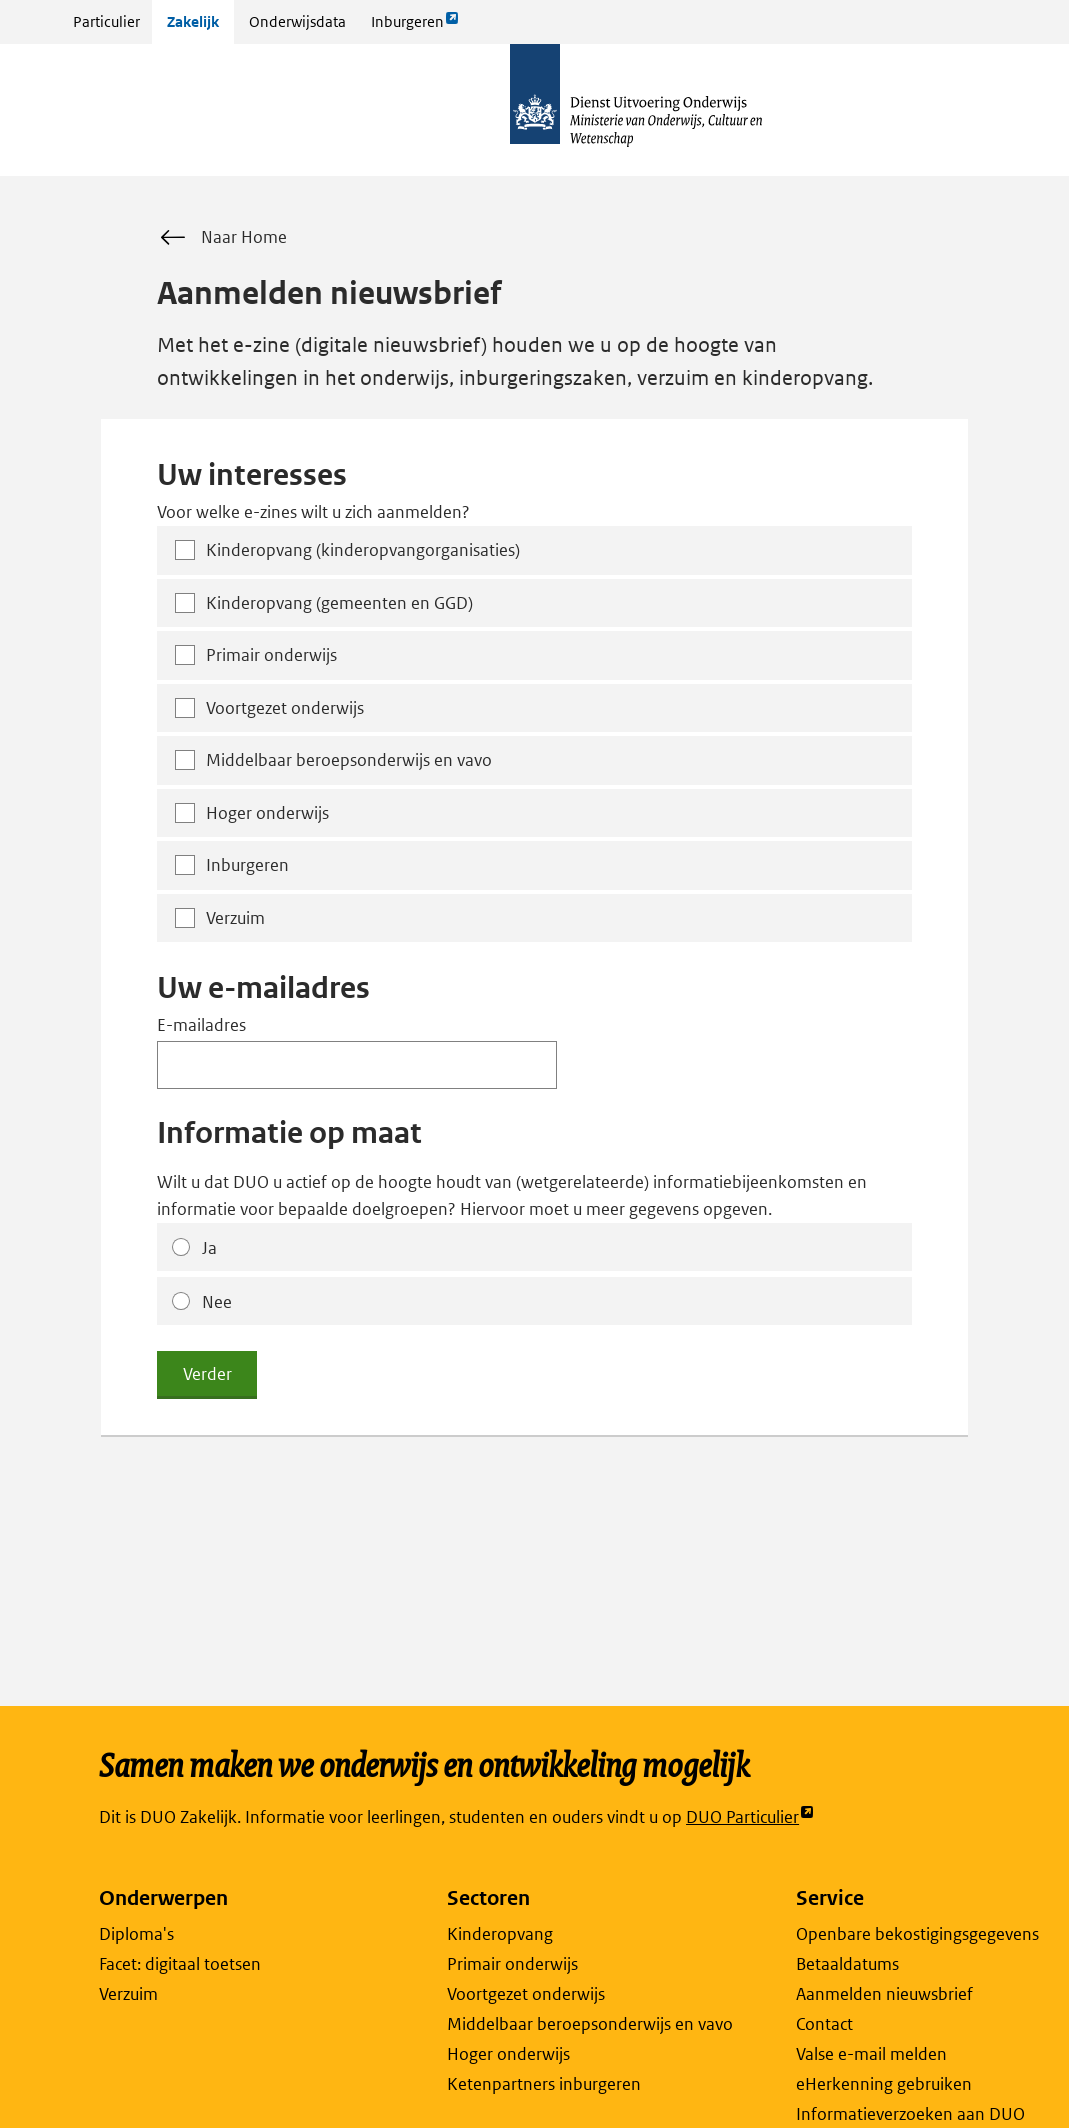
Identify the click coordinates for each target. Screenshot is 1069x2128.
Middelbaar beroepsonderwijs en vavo (349, 760)
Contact (824, 2024)
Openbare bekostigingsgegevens (917, 1934)
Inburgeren (415, 26)
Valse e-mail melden (871, 2054)
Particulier (106, 21)
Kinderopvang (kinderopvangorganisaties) (363, 550)
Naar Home (222, 238)
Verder (207, 1374)
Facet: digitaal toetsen (180, 1964)
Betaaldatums (847, 1964)
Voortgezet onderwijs (285, 708)
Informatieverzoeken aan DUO (910, 2114)
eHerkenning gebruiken (884, 2084)
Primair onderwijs (271, 655)
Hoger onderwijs (267, 813)
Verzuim (235, 918)
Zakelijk (193, 21)
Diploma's (136, 1934)
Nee (217, 1302)
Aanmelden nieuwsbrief (884, 1994)
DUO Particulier (750, 1817)
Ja (209, 1248)
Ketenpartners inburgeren (544, 2084)
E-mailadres (201, 1025)
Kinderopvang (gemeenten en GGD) (339, 603)
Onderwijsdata (297, 21)
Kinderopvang (500, 1934)
